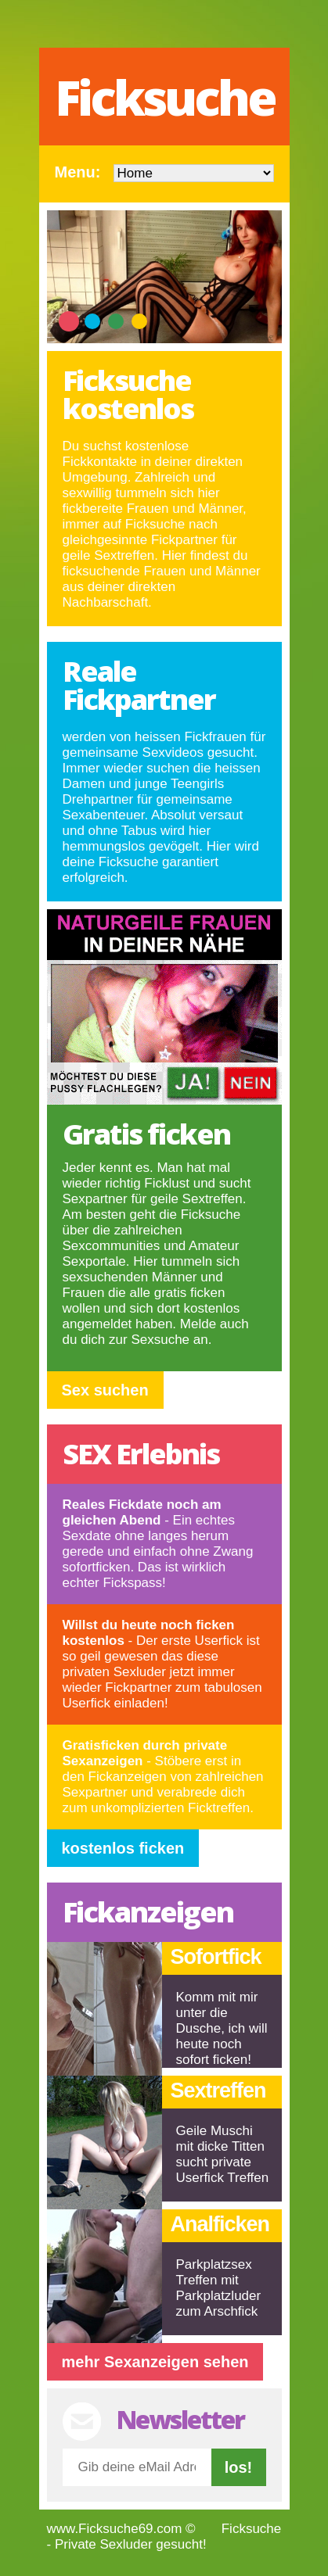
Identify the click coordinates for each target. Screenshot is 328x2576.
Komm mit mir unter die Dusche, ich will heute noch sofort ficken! (222, 2028)
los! (239, 2467)
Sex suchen (105, 1390)
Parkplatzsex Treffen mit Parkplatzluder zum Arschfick (218, 2288)
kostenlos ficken (123, 1848)
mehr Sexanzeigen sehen (155, 2361)
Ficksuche (165, 97)
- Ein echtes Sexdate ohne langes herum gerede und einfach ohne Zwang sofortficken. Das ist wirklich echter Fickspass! (158, 1543)
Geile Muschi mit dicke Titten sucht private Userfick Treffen (222, 2154)
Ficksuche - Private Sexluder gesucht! (164, 2536)
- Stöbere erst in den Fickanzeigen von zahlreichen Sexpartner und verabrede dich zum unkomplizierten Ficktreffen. (163, 1776)
